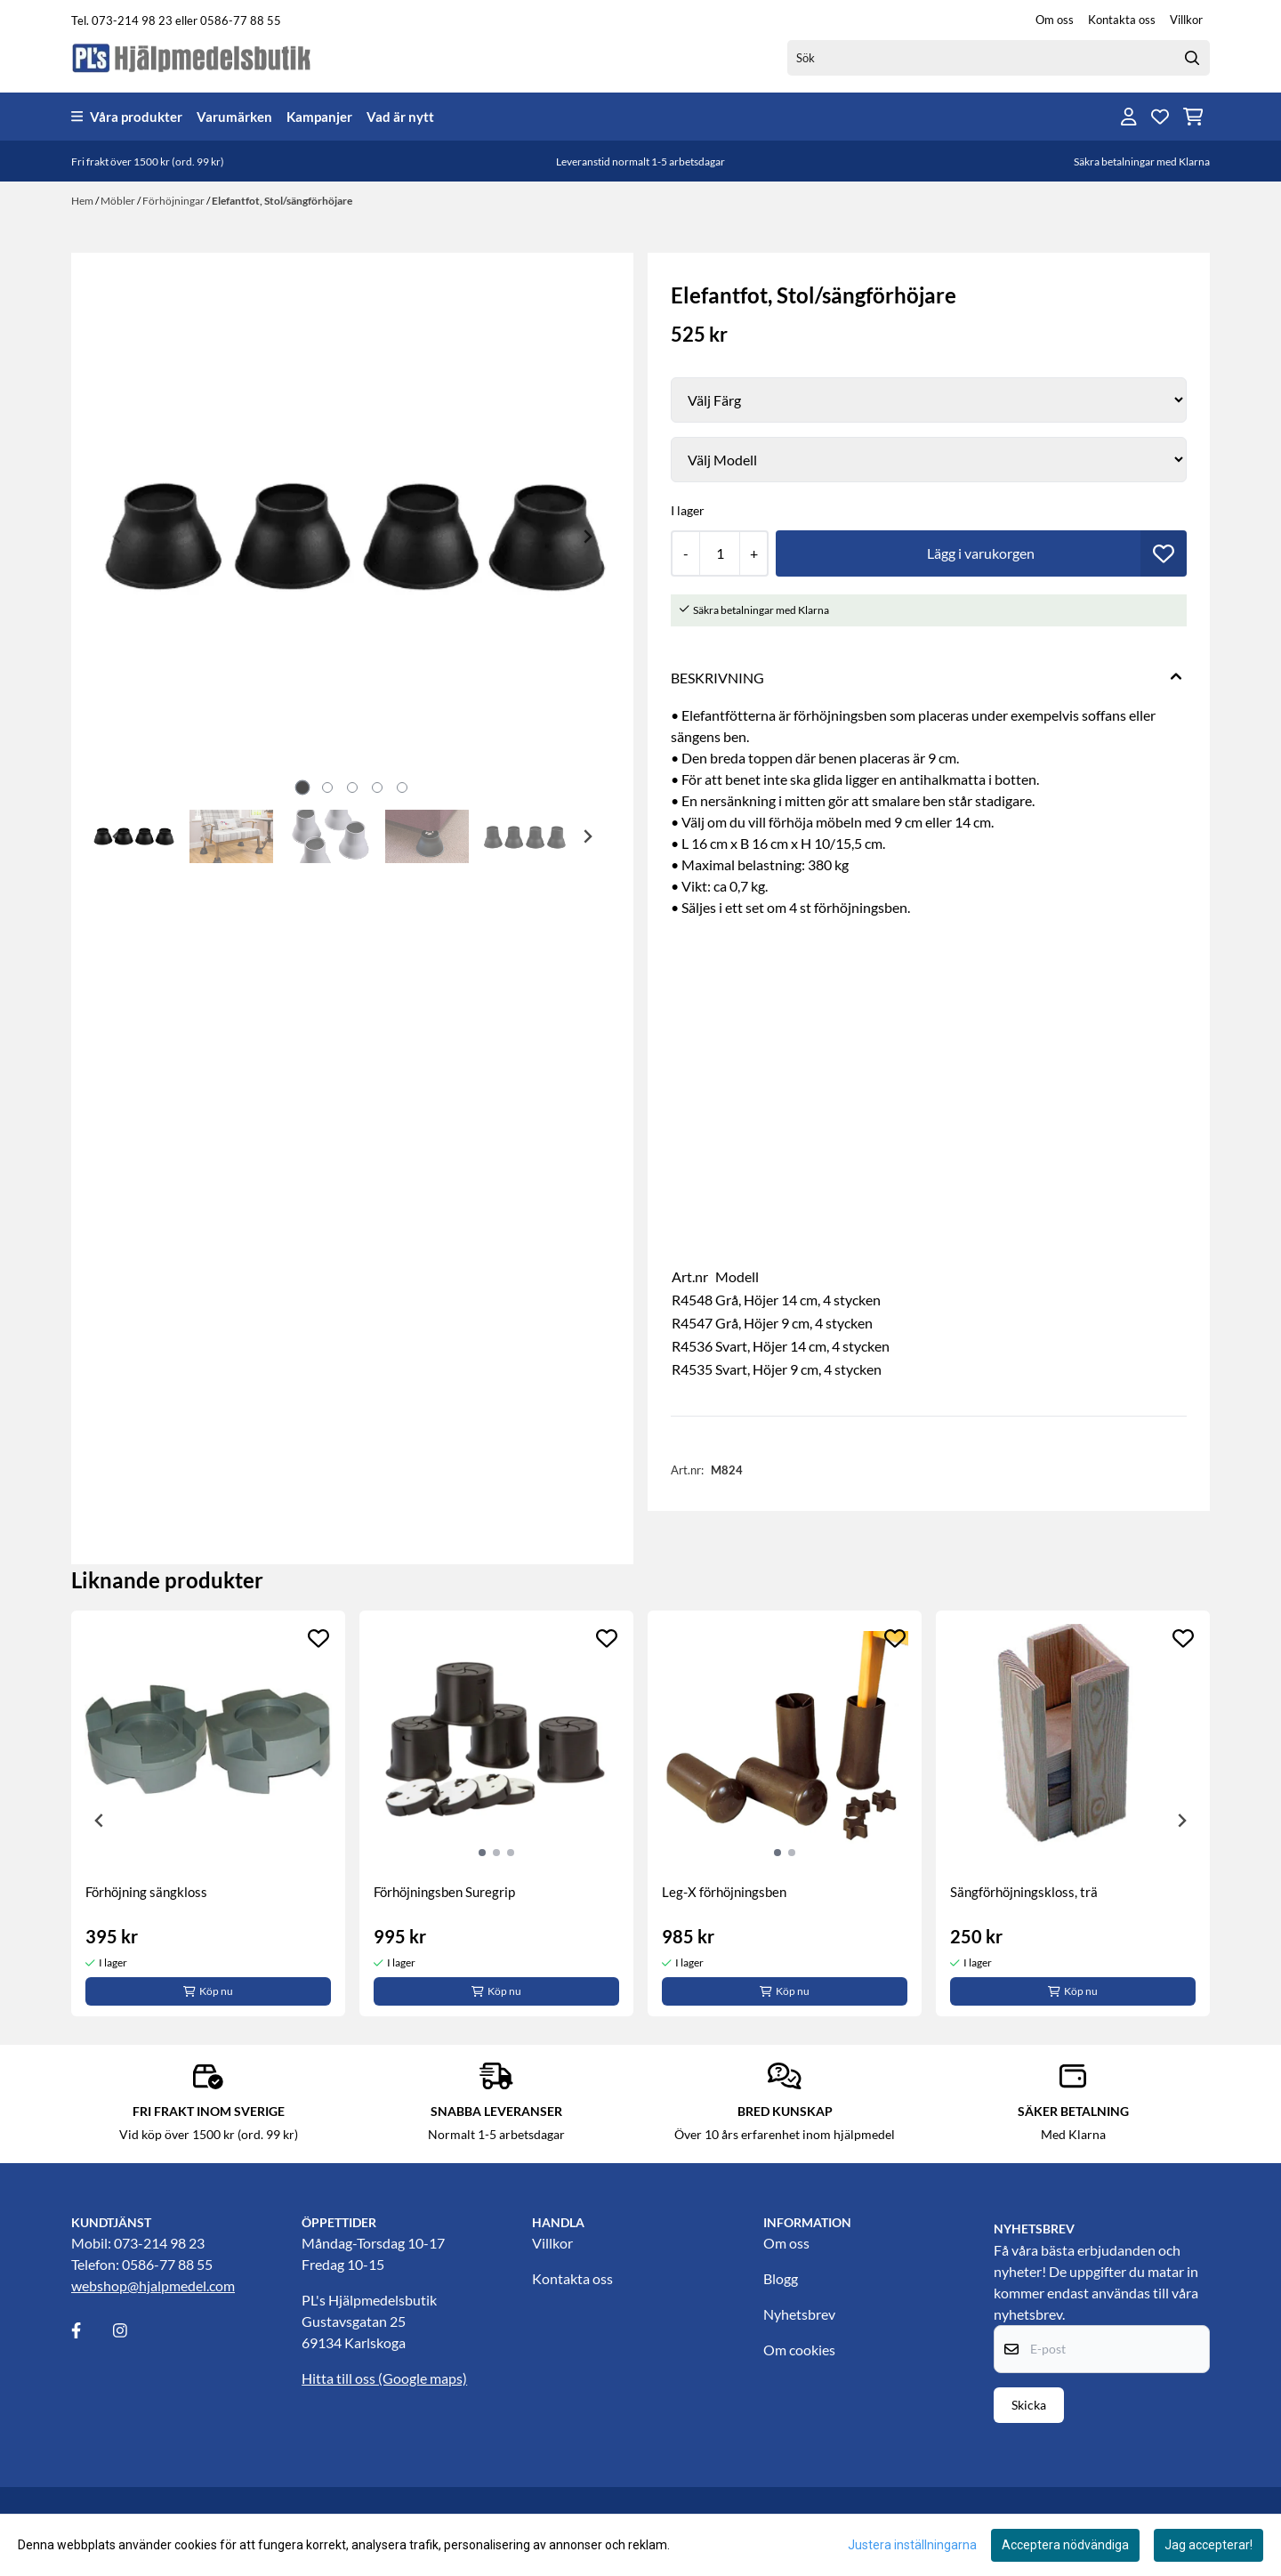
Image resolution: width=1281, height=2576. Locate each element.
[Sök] (998, 58)
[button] (1163, 553)
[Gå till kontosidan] (1129, 117)
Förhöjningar (174, 200)
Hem (83, 200)
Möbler (119, 200)
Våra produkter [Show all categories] (126, 117)
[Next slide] (587, 536)
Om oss (1054, 19)
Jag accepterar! (1208, 2545)
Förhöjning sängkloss (146, 1892)
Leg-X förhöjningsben (724, 1892)
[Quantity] (719, 553)
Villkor (1186, 19)
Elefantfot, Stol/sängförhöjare (282, 200)
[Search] (1192, 58)
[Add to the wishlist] (318, 1638)
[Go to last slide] (117, 836)
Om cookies (799, 2349)
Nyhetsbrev (799, 2313)
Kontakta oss (1122, 19)
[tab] (302, 787)
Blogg (780, 2278)
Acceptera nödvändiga (1065, 2545)
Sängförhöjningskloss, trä (1024, 1892)
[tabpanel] (208, 1813)
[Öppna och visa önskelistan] (1160, 117)
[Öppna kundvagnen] (1193, 117)
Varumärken (234, 117)
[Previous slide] (117, 536)
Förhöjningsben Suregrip (444, 1892)
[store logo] (192, 57)
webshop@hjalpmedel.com (153, 2285)
